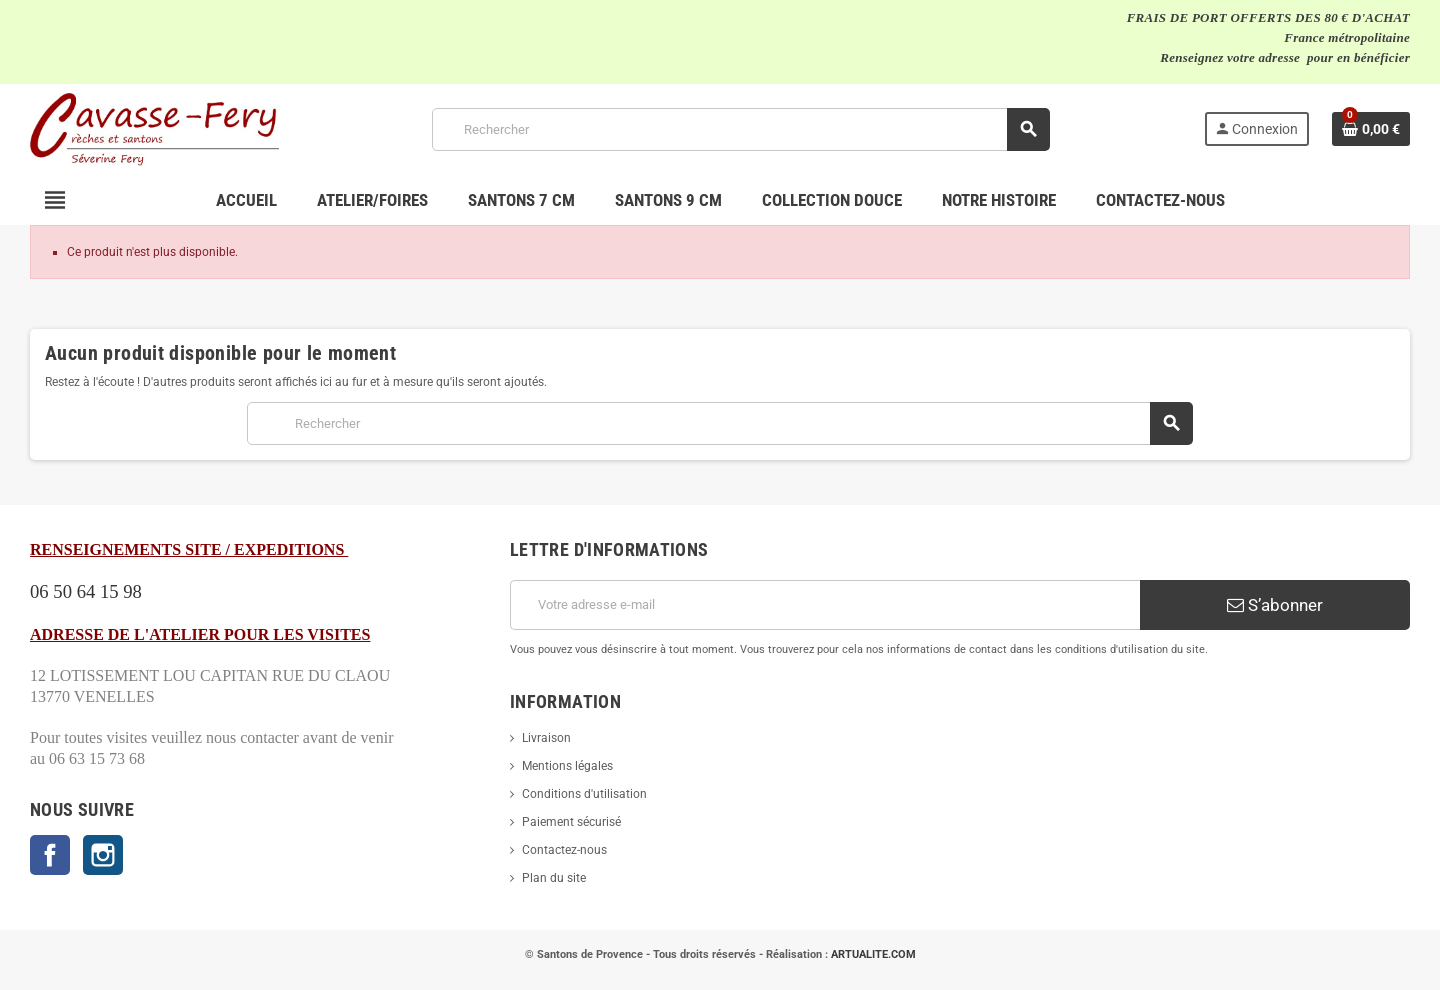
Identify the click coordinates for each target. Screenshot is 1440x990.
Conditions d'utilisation (584, 794)
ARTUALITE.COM (873, 954)
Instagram (103, 855)
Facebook (50, 855)
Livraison (546, 738)
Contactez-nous (564, 850)
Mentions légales (567, 766)
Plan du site (554, 878)
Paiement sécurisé (571, 822)
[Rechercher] (740, 129)
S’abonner (1275, 605)
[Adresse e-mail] (825, 605)
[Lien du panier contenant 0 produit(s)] (1371, 129)
